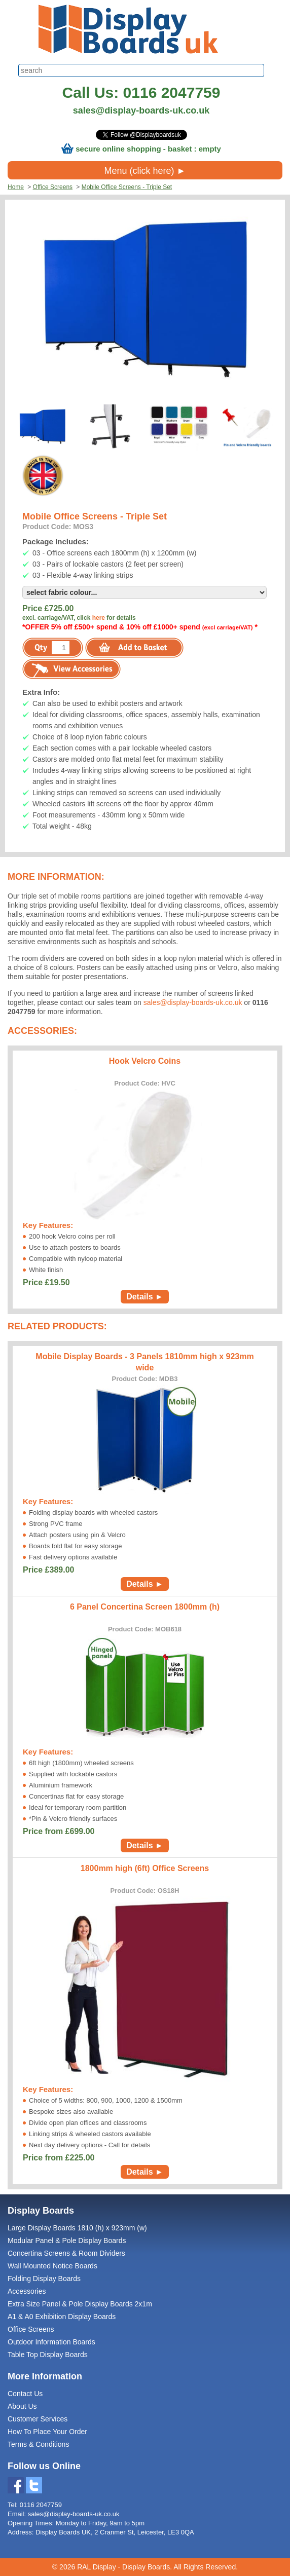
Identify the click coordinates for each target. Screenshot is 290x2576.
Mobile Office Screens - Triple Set (127, 187)
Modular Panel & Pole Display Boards (67, 2240)
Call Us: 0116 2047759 (141, 92)
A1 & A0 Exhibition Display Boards (62, 2316)
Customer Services (37, 2419)
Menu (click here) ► (145, 171)
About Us (22, 2406)
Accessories (27, 2291)
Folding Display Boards (44, 2278)
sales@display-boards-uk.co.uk (141, 110)
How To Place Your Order (47, 2432)
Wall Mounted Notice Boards (52, 2266)
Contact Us (25, 2394)
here (98, 617)
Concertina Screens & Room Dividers (66, 2253)
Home (16, 187)
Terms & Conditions (38, 2444)
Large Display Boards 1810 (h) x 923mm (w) (77, 2228)
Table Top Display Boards (48, 2354)
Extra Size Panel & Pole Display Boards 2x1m (80, 2304)
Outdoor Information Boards (51, 2342)
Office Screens (52, 187)
